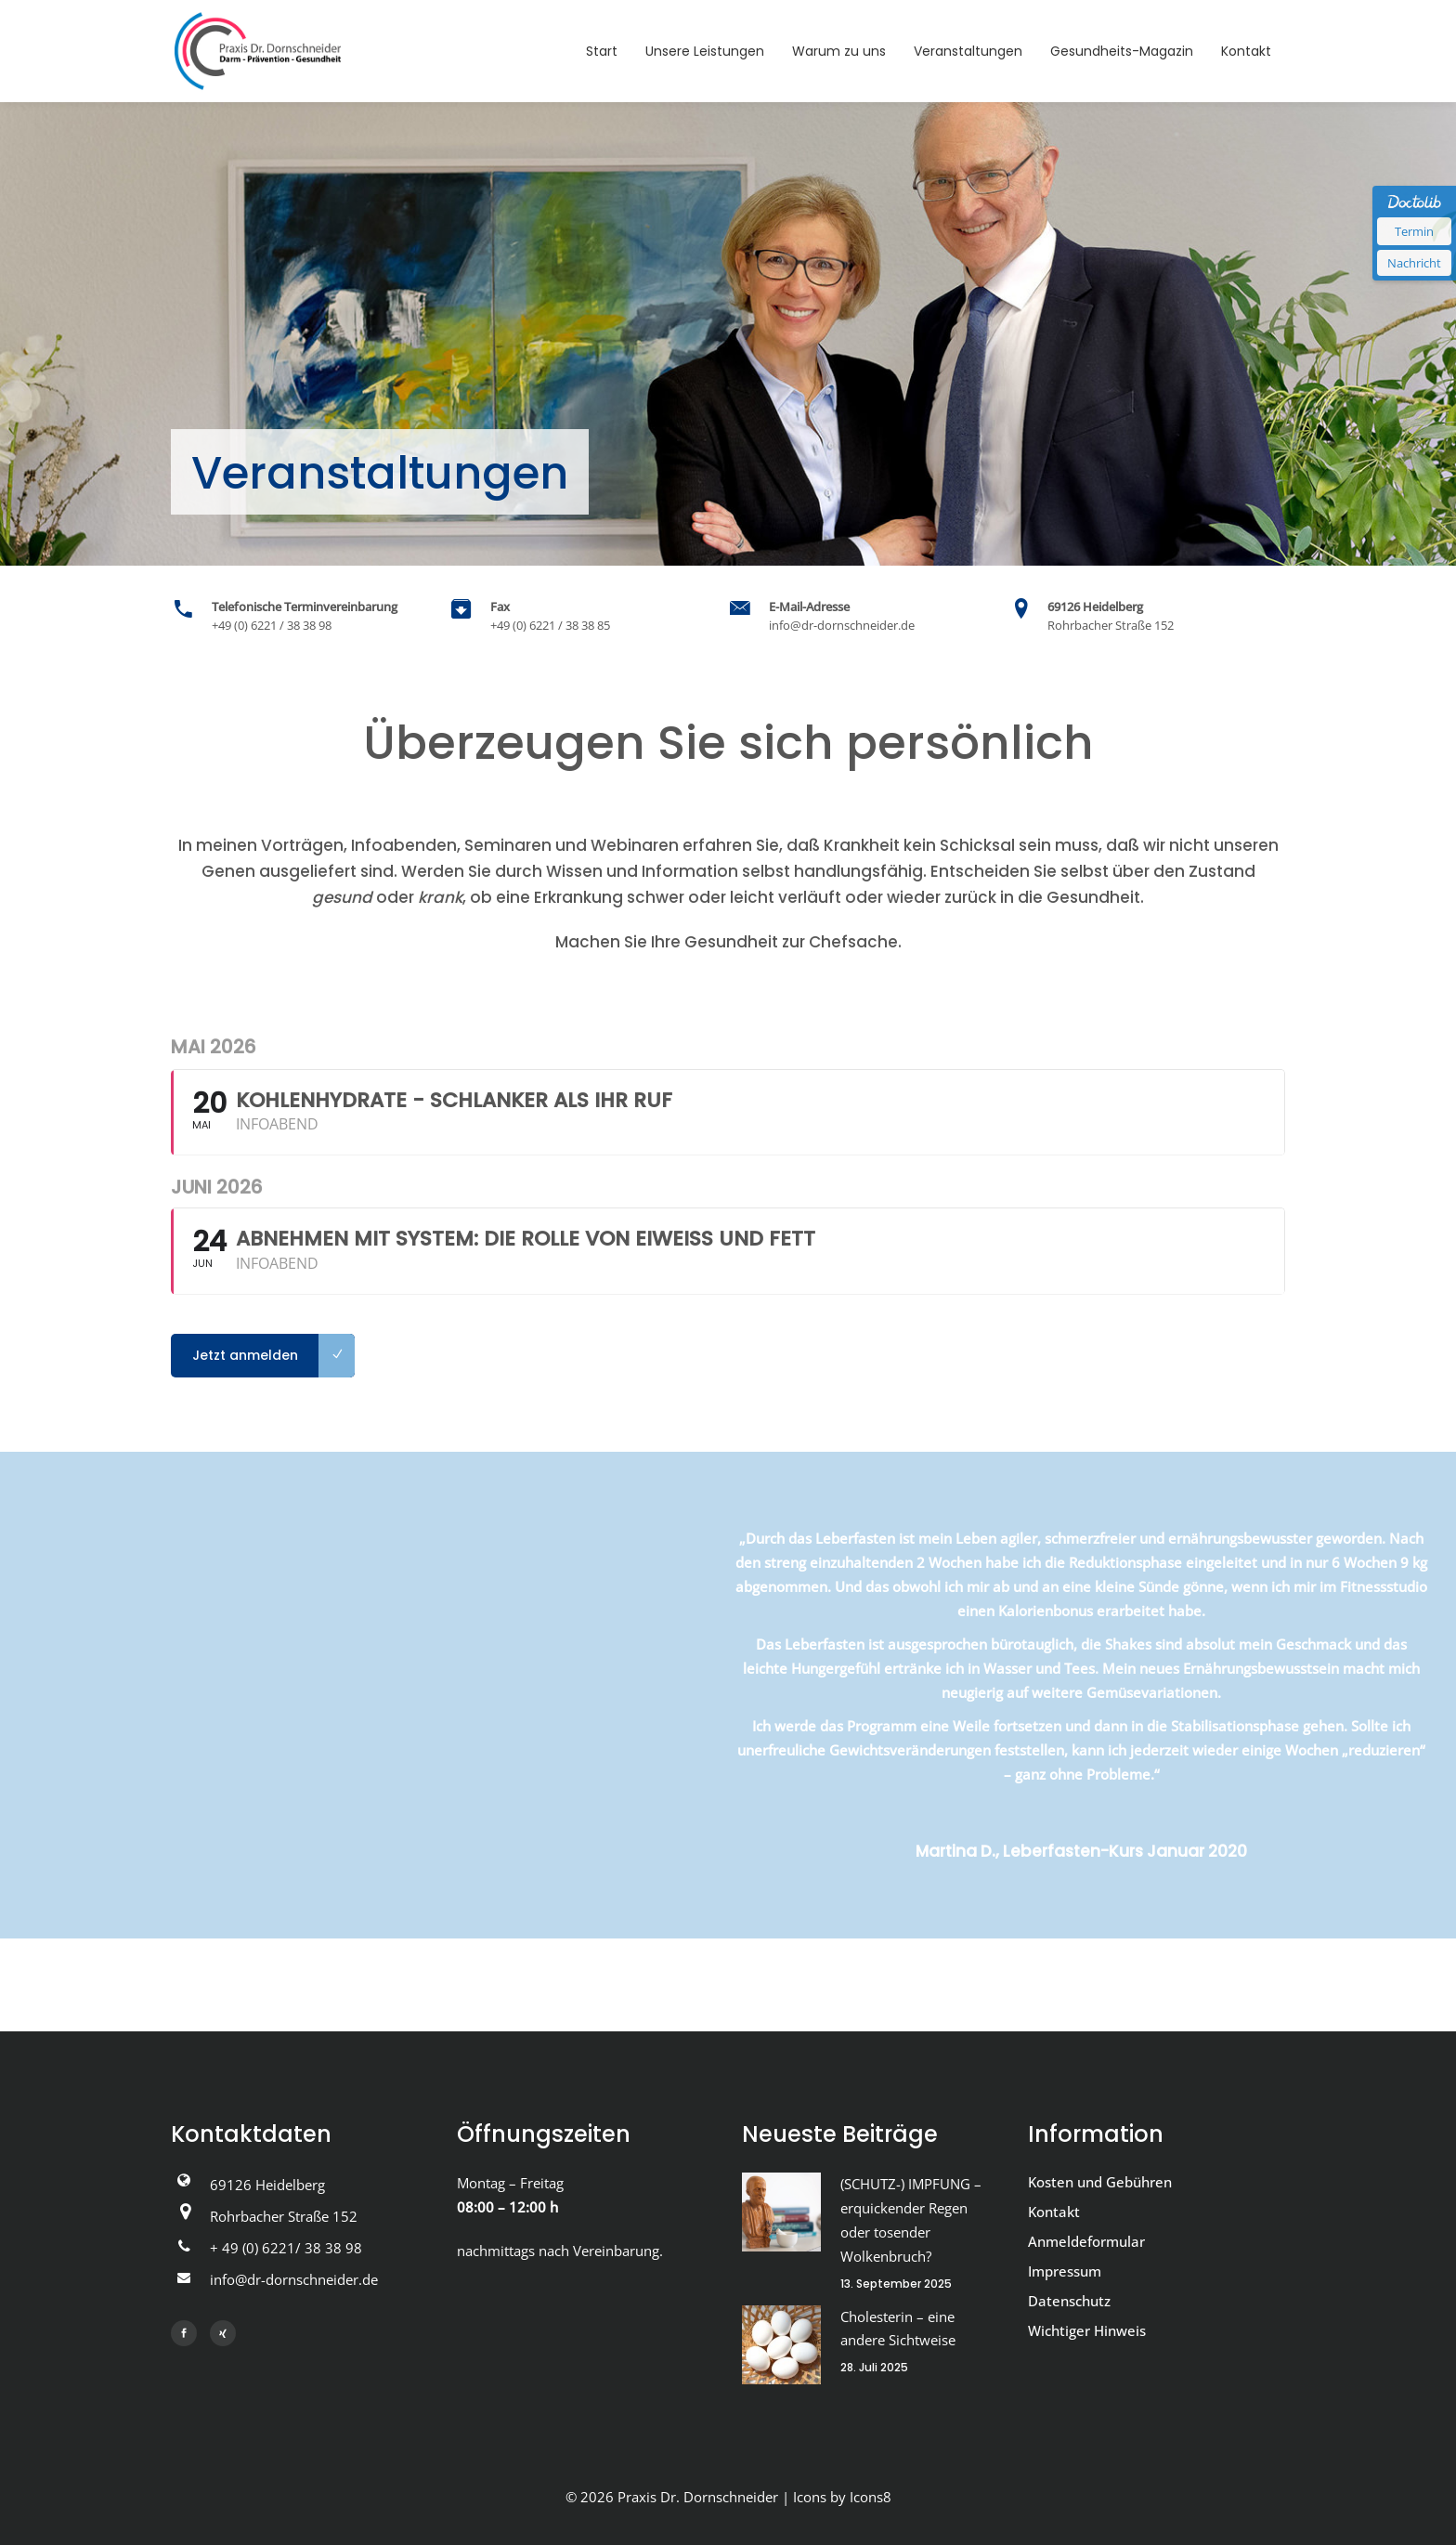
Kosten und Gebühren (1100, 2182)
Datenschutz (1069, 2300)
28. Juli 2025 (874, 2367)
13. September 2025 (896, 2283)
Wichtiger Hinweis (1087, 2330)
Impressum (1064, 2271)
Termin (1414, 231)
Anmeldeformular (1086, 2241)
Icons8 (870, 2496)
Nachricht (1414, 262)
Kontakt (1054, 2211)
